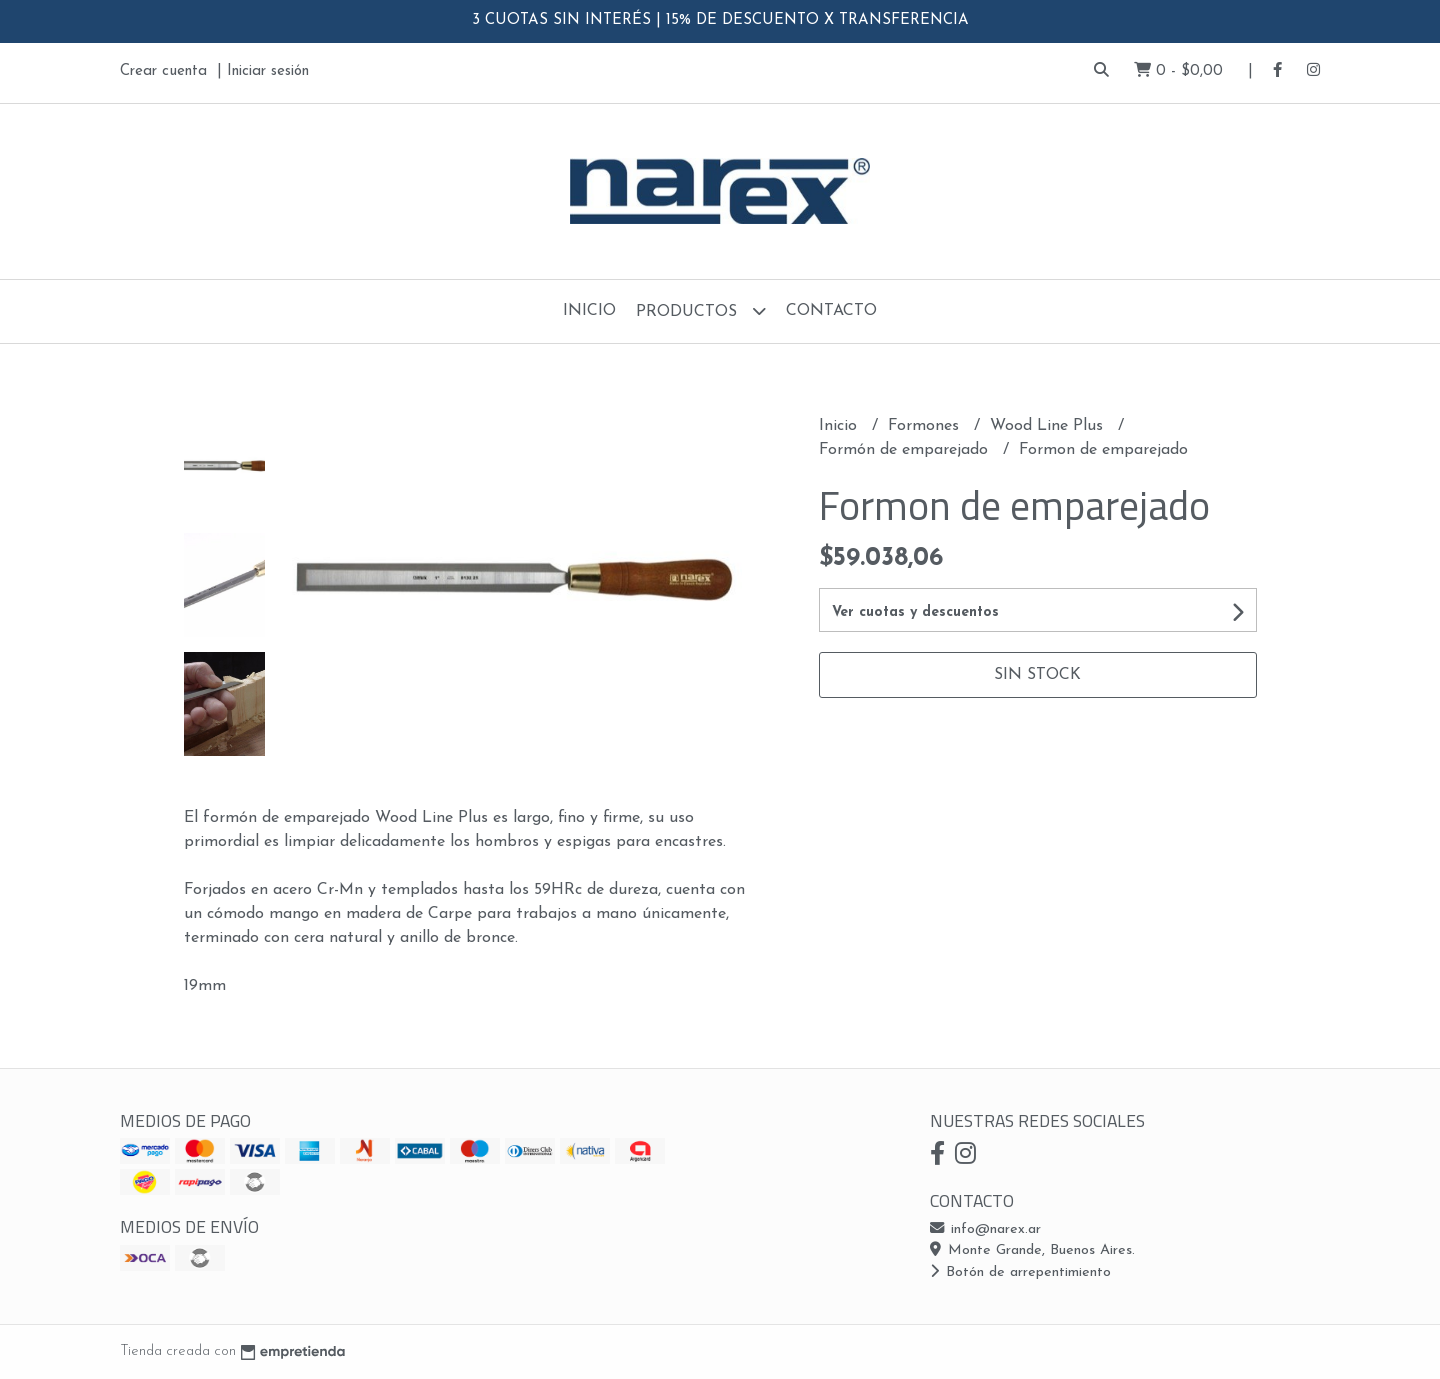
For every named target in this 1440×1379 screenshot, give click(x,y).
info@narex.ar (985, 1229)
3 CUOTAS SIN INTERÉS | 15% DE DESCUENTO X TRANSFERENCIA (720, 20)
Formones (926, 426)
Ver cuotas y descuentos (915, 612)
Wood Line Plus (1049, 426)
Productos (701, 310)
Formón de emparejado (906, 450)
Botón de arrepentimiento (1020, 1272)
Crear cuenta (163, 71)
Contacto (831, 311)
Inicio (589, 311)
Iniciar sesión (268, 71)
